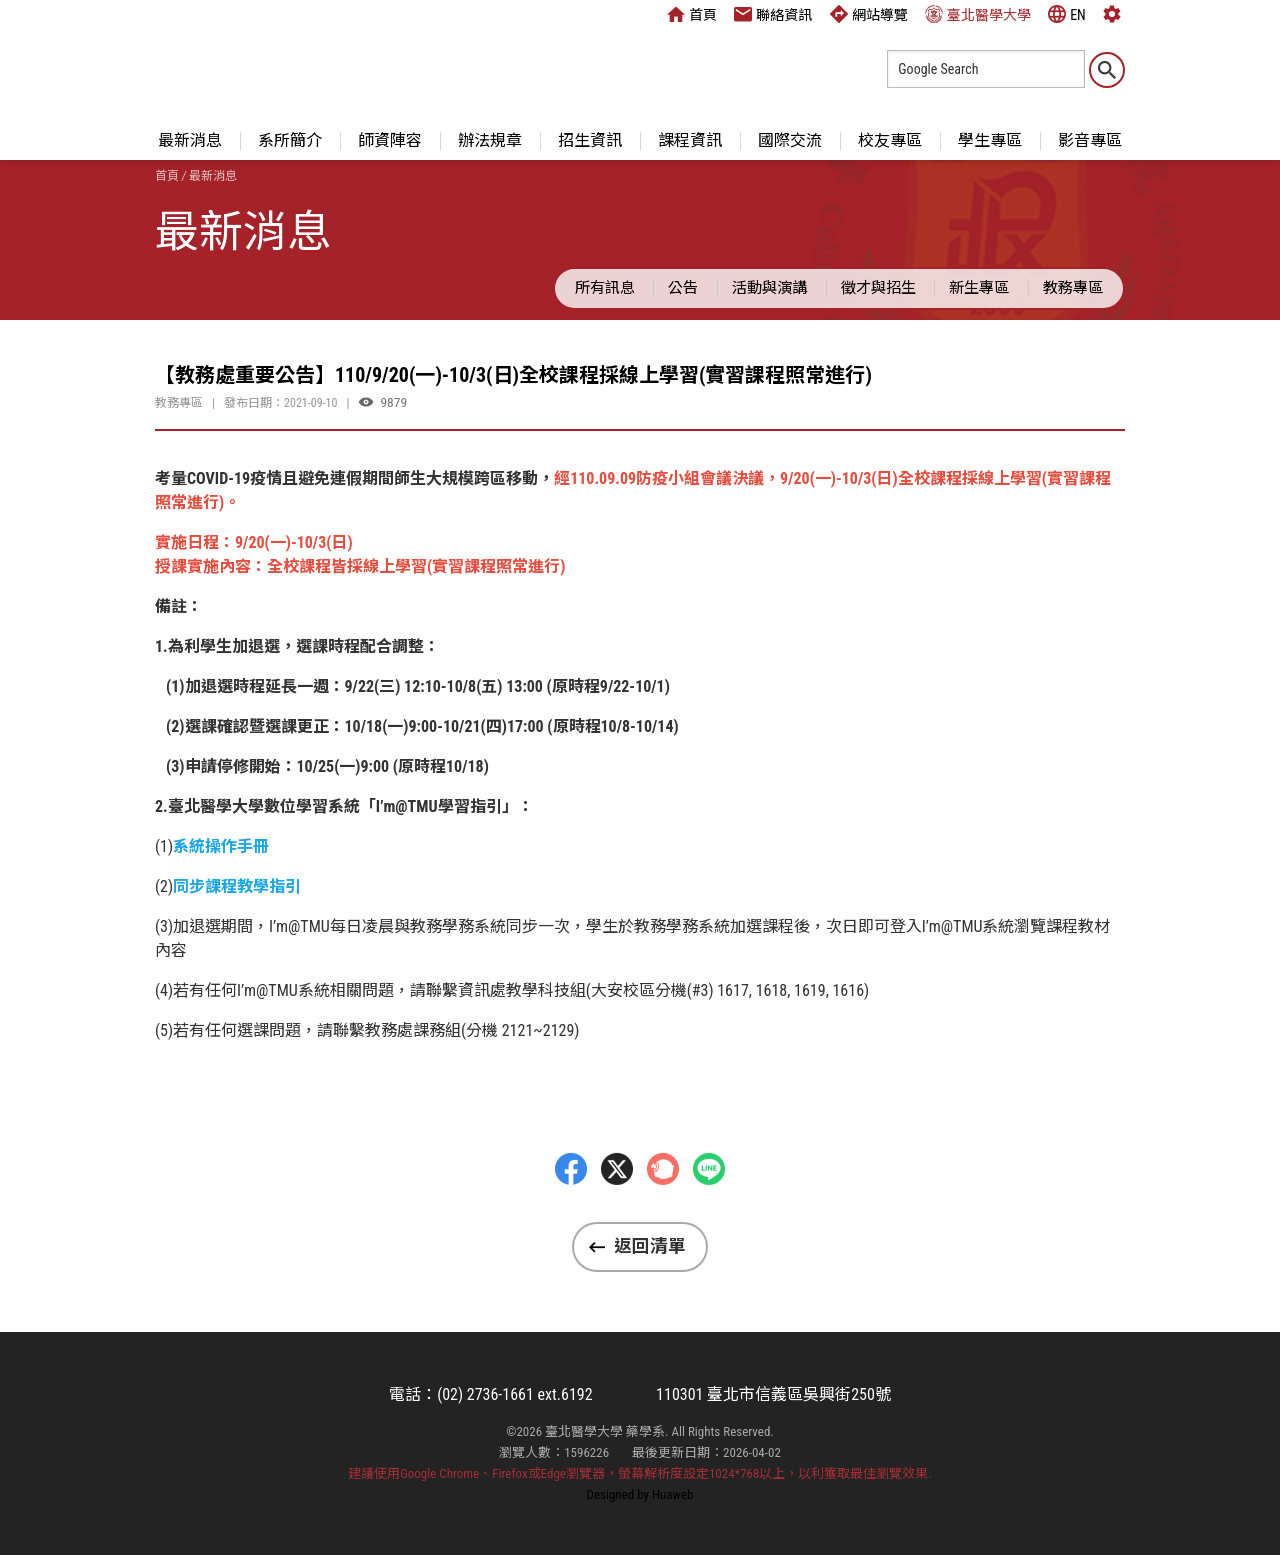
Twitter (617, 1214)
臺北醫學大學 (978, 14)
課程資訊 (690, 140)
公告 (683, 288)
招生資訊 (590, 140)
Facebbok (571, 1214)
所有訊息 (605, 288)
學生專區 (990, 140)
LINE (709, 1214)
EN (1067, 14)
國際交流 (790, 140)
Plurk (663, 1214)
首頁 (692, 14)
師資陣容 (390, 140)
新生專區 (979, 288)
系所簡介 (290, 140)
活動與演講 (769, 288)
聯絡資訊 (773, 14)
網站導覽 (869, 14)
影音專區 (1090, 140)
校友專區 (890, 140)
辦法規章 (490, 140)
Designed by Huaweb (640, 1494)
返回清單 (650, 1246)
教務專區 (1073, 288)
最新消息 (190, 140)
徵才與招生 (878, 288)
